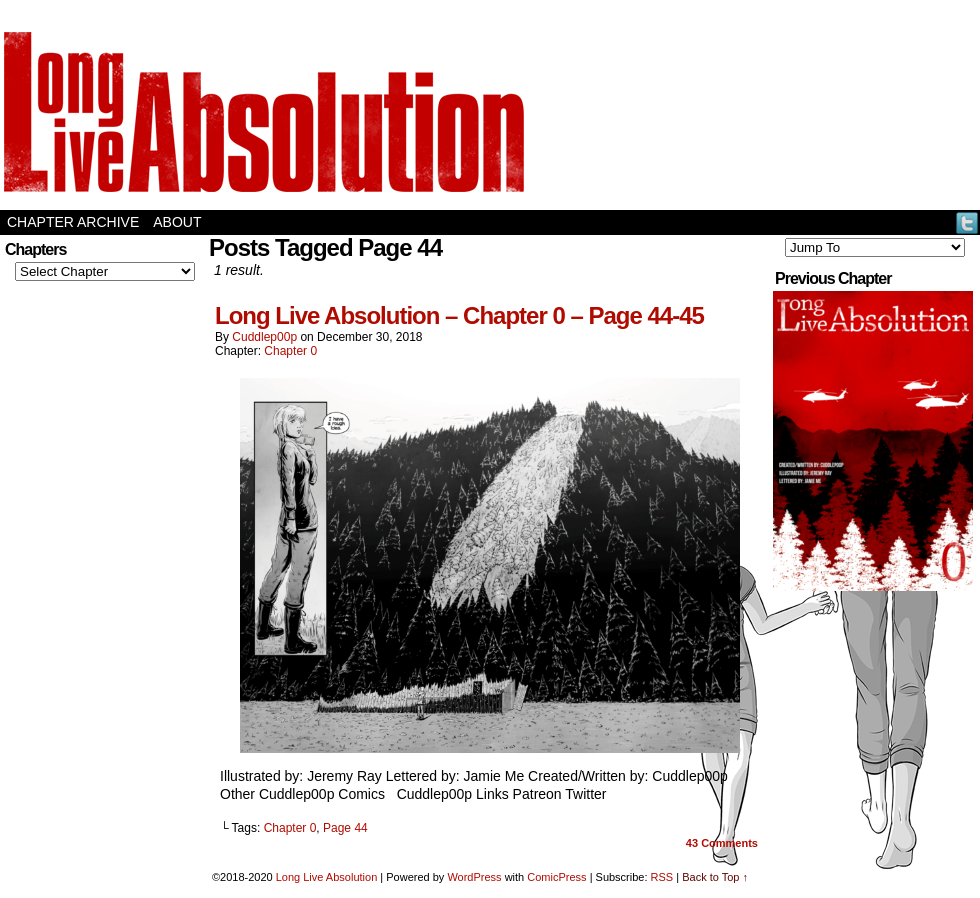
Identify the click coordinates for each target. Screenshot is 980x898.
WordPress (474, 877)
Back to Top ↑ (715, 877)
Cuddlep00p (264, 337)
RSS (662, 877)
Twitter (967, 222)
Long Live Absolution (327, 877)
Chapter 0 (290, 351)
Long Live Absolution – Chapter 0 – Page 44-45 (459, 315)
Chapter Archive (73, 222)
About (177, 222)
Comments (722, 843)
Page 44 (345, 828)
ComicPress (556, 877)
